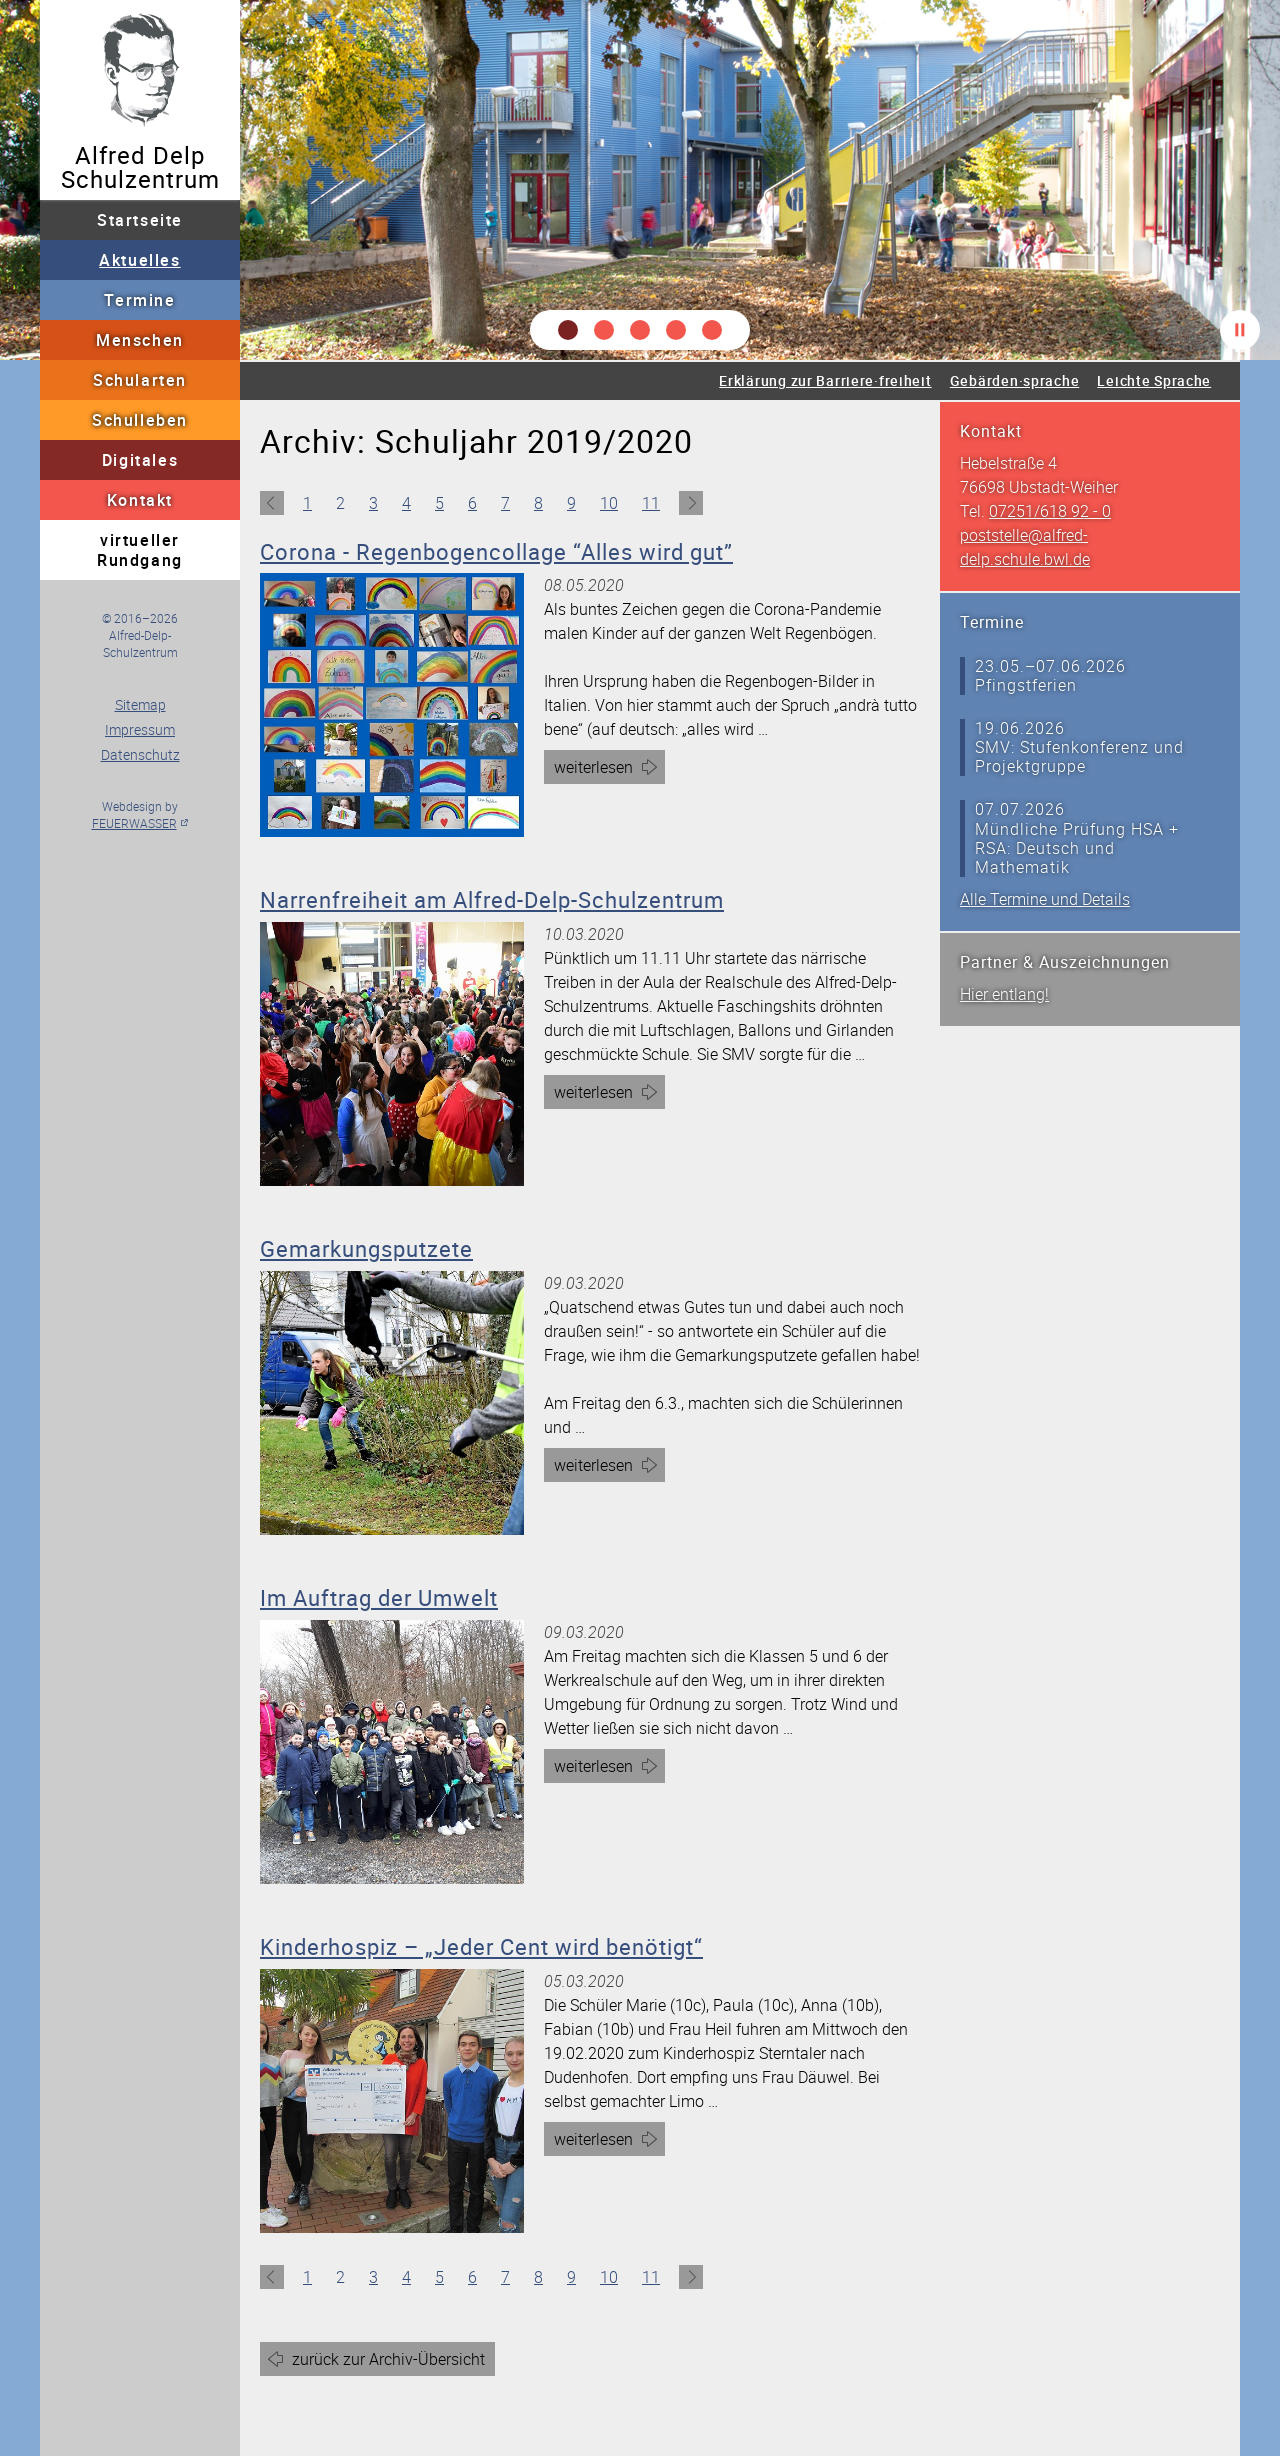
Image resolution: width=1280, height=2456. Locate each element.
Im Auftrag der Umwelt (379, 1597)
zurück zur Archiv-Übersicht (388, 2359)
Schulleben (140, 420)
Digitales (140, 460)
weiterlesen (609, 769)
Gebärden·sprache (1015, 380)
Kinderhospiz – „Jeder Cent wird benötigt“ (481, 1946)
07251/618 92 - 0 (1050, 511)
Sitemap (140, 704)
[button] (568, 330)
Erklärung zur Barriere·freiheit (825, 380)
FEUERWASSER (134, 823)
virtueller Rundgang (140, 550)
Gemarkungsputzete (366, 1248)
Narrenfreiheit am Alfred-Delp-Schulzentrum (492, 899)
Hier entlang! (1004, 994)
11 (651, 503)
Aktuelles (139, 260)
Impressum (140, 729)
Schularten (140, 380)
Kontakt (140, 500)
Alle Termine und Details (1045, 899)
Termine (139, 300)
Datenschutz (140, 754)
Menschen (140, 340)
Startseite (140, 220)
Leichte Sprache (1154, 380)
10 (609, 503)
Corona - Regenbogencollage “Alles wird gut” (496, 551)
